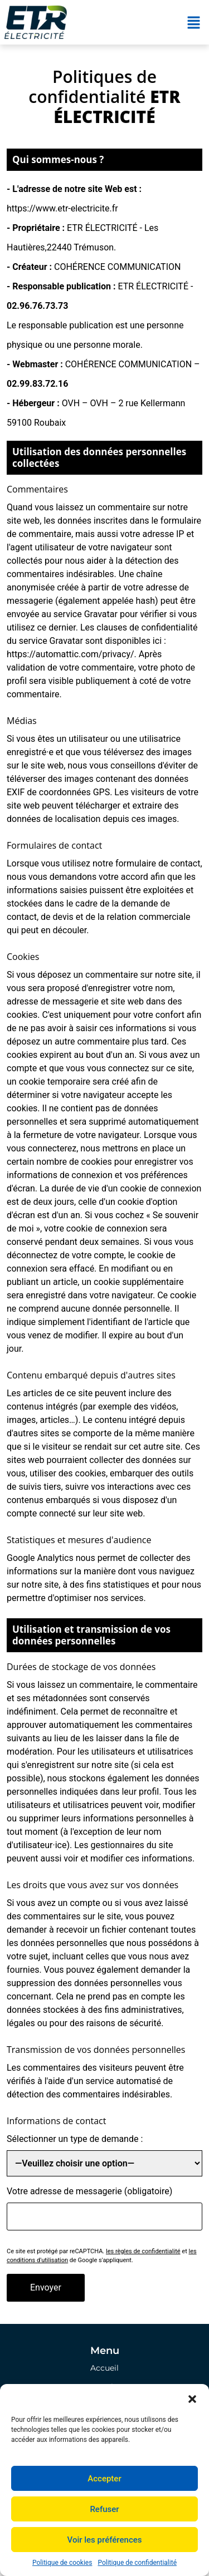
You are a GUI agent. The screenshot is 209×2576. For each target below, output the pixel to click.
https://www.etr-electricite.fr (62, 208)
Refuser (104, 2509)
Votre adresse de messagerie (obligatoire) (89, 2191)
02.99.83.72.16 (37, 383)
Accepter (104, 2479)
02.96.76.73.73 (37, 306)
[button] (192, 2397)
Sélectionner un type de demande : (75, 2139)
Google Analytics (40, 1558)
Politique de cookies (62, 2563)
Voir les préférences (104, 2540)
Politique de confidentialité (137, 2563)
